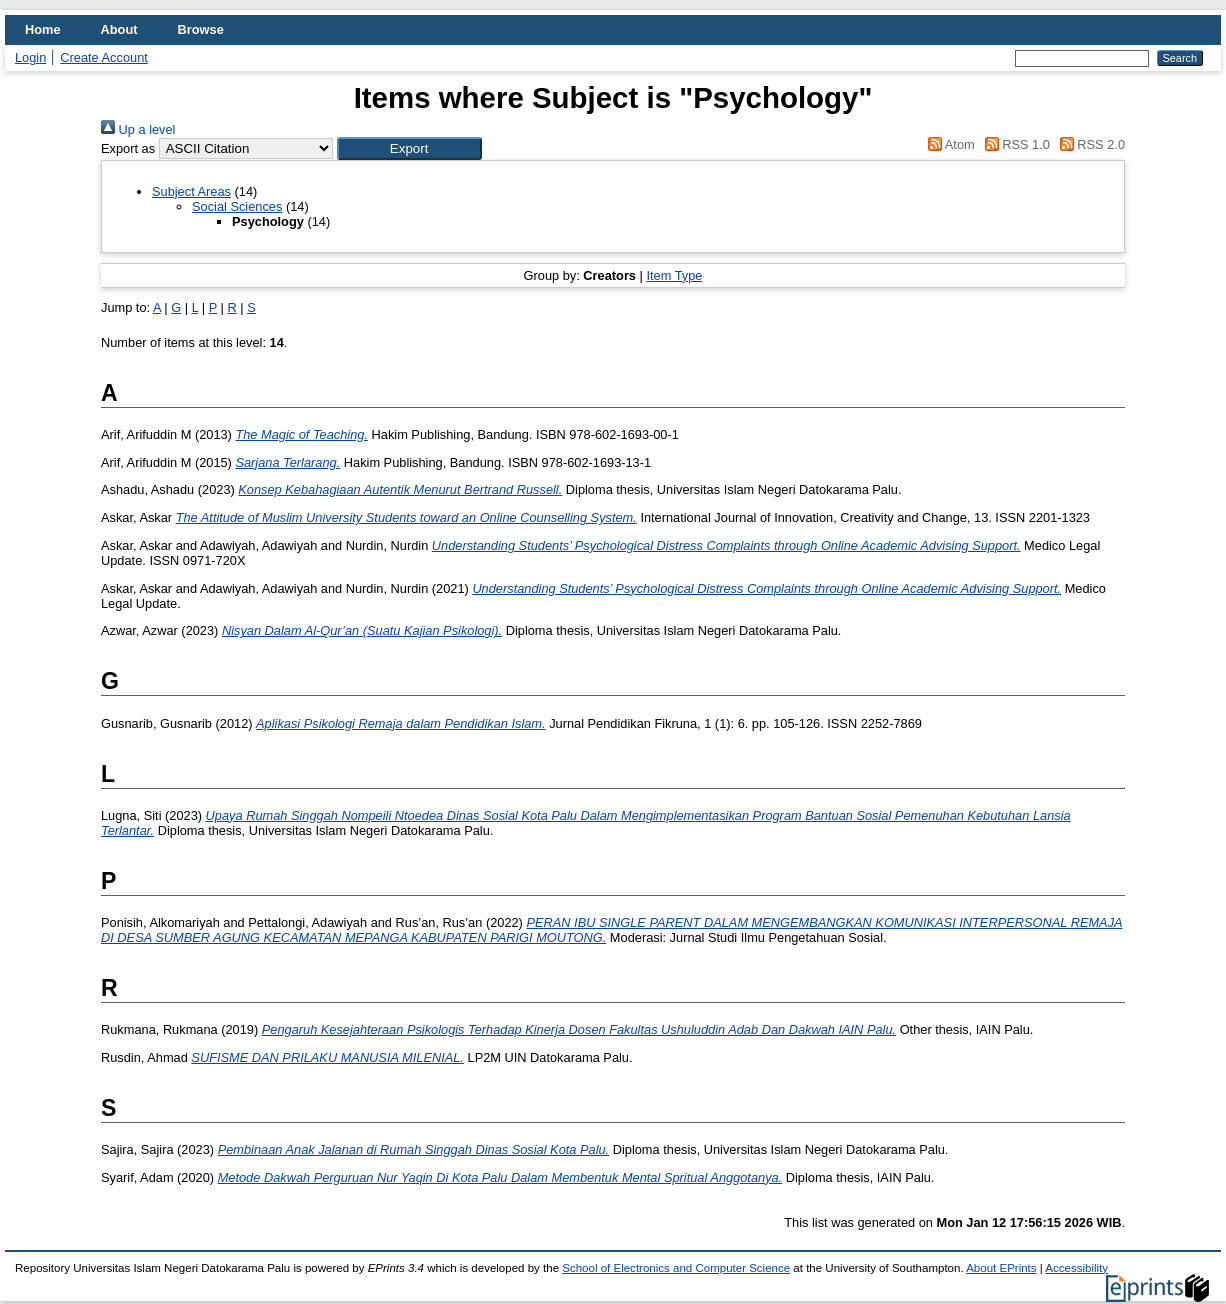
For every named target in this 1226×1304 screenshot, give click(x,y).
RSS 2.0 (1089, 144)
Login (30, 57)
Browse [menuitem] (201, 29)
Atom (948, 144)
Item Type (674, 275)
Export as (128, 148)
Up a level (138, 129)
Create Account (104, 57)
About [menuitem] (119, 29)
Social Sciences (237, 206)
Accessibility (1076, 1268)
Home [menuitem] (43, 29)
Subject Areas (191, 191)
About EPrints (1001, 1268)
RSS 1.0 (1014, 144)
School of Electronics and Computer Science (676, 1268)
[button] (409, 148)
